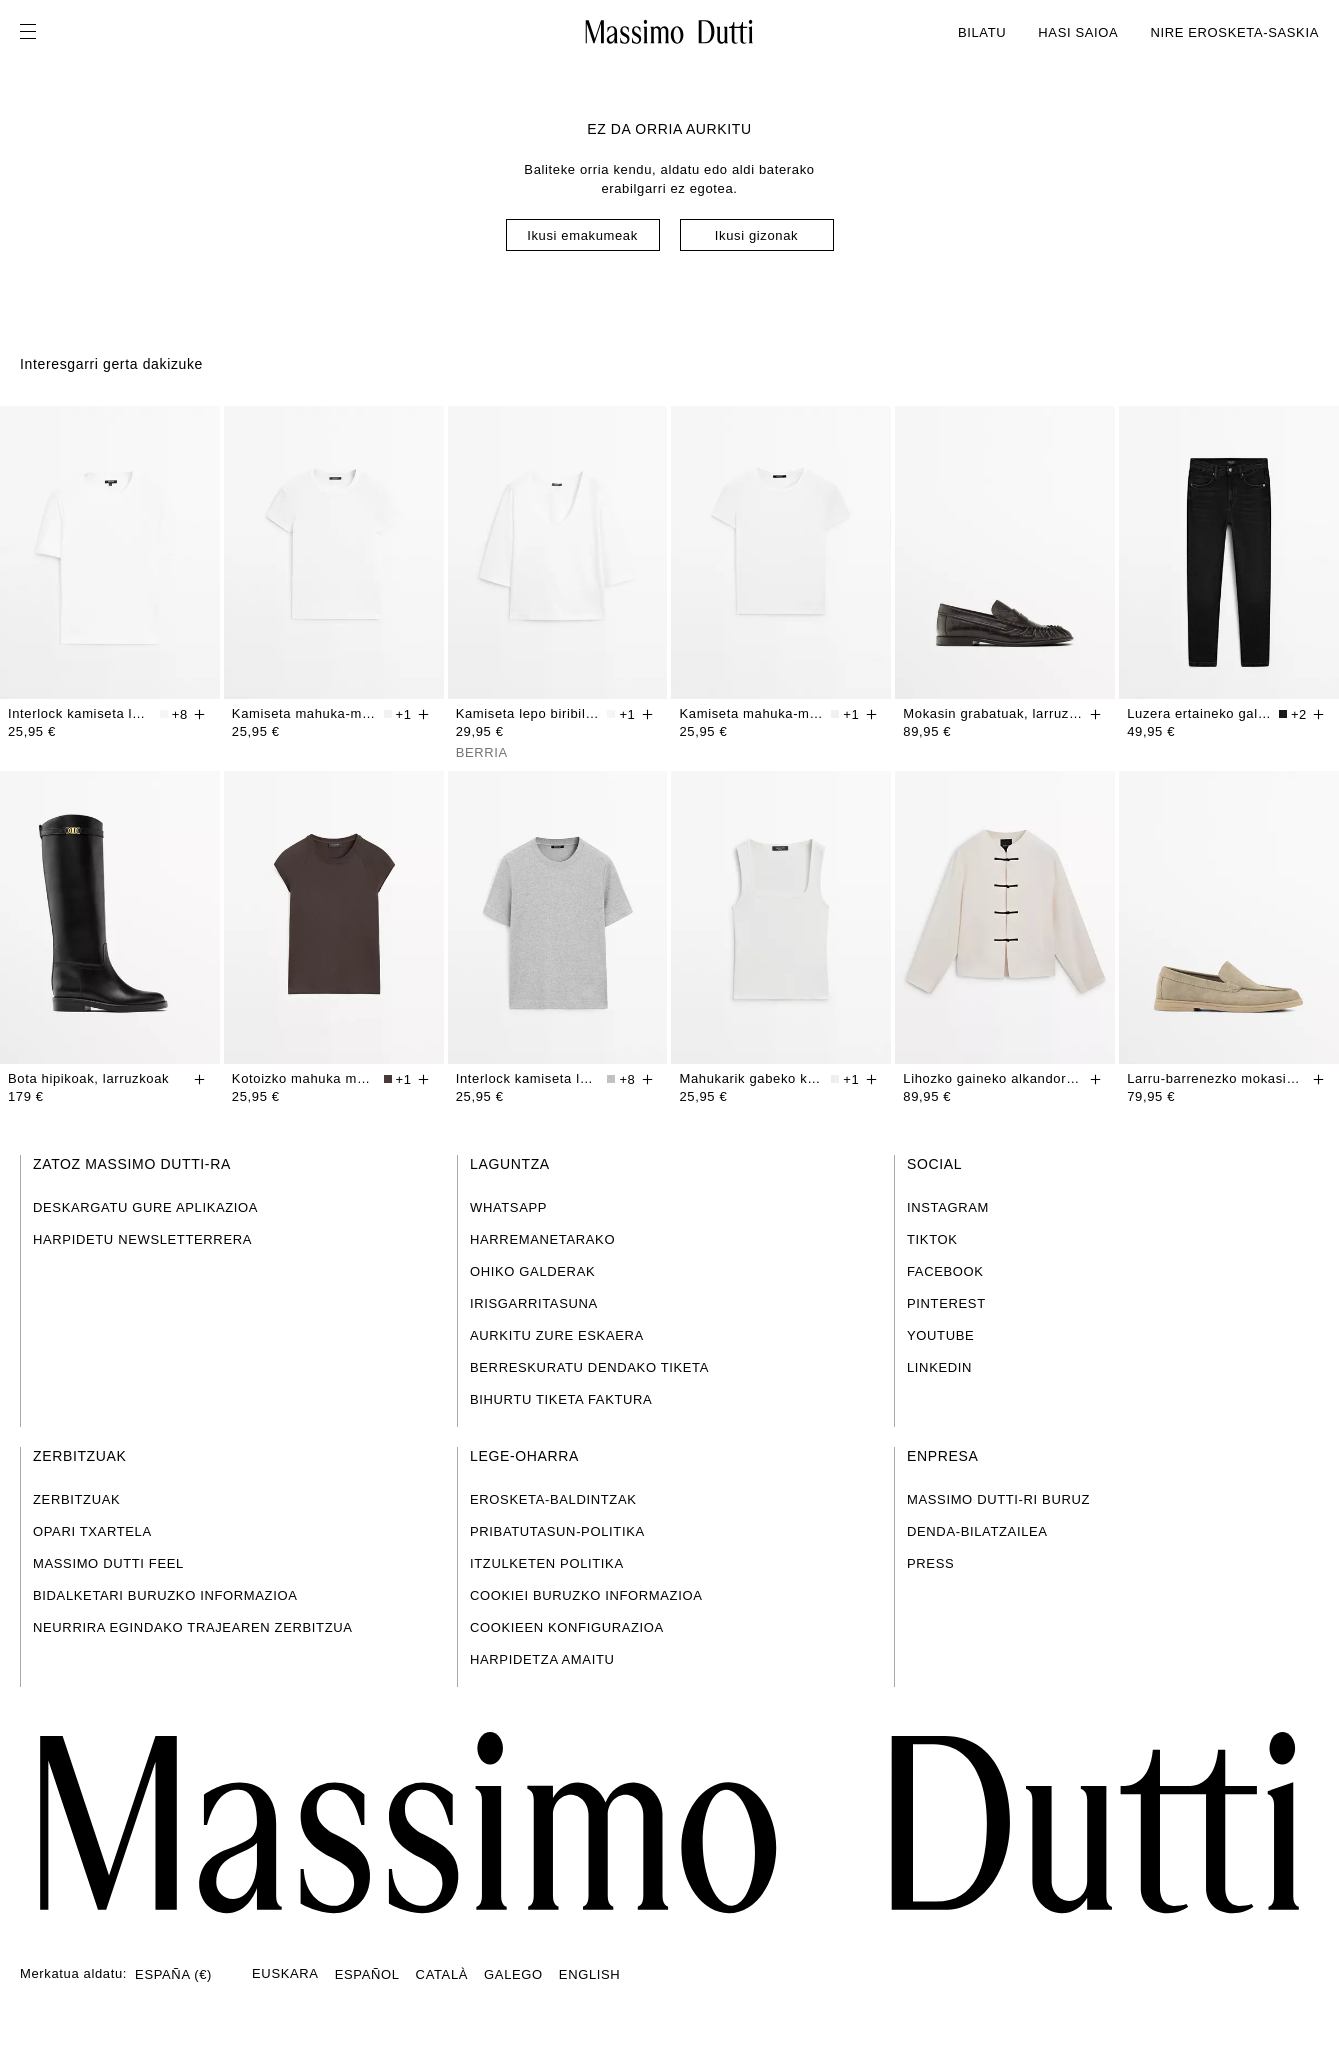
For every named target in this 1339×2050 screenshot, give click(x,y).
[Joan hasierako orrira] (669, 1822)
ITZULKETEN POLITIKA (547, 1563)
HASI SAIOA (1078, 32)
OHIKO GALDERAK (532, 1271)
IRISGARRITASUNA (534, 1303)
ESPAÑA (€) (173, 1974)
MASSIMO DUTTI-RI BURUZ (998, 1499)
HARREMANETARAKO (542, 1239)
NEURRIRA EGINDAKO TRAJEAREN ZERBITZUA (193, 1627)
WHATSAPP (508, 1207)
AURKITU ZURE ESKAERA (557, 1335)
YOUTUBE (940, 1335)
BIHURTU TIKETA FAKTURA (561, 1399)
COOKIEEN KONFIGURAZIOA (567, 1627)
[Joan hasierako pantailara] (669, 32)
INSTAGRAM (948, 1207)
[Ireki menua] (34, 32)
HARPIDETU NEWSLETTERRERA (142, 1239)
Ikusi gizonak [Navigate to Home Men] (756, 235)
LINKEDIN (939, 1367)
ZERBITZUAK (76, 1499)
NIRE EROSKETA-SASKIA (1234, 32)
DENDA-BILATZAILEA (977, 1531)
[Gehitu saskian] (200, 714)
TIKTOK (932, 1239)
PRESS (930, 1563)
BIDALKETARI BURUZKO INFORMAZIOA (165, 1595)
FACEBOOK (945, 1271)
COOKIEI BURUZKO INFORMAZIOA (586, 1595)
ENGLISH (590, 1974)
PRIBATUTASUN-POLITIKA (557, 1531)
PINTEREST (946, 1303)
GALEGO (513, 1974)
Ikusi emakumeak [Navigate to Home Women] (582, 235)
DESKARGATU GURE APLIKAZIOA (145, 1207)
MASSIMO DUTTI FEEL (108, 1563)
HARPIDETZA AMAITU (542, 1659)
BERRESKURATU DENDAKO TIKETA (589, 1367)
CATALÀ (442, 1974)
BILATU (982, 32)
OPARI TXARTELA (92, 1531)
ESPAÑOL (367, 1974)
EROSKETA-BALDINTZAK (553, 1499)
